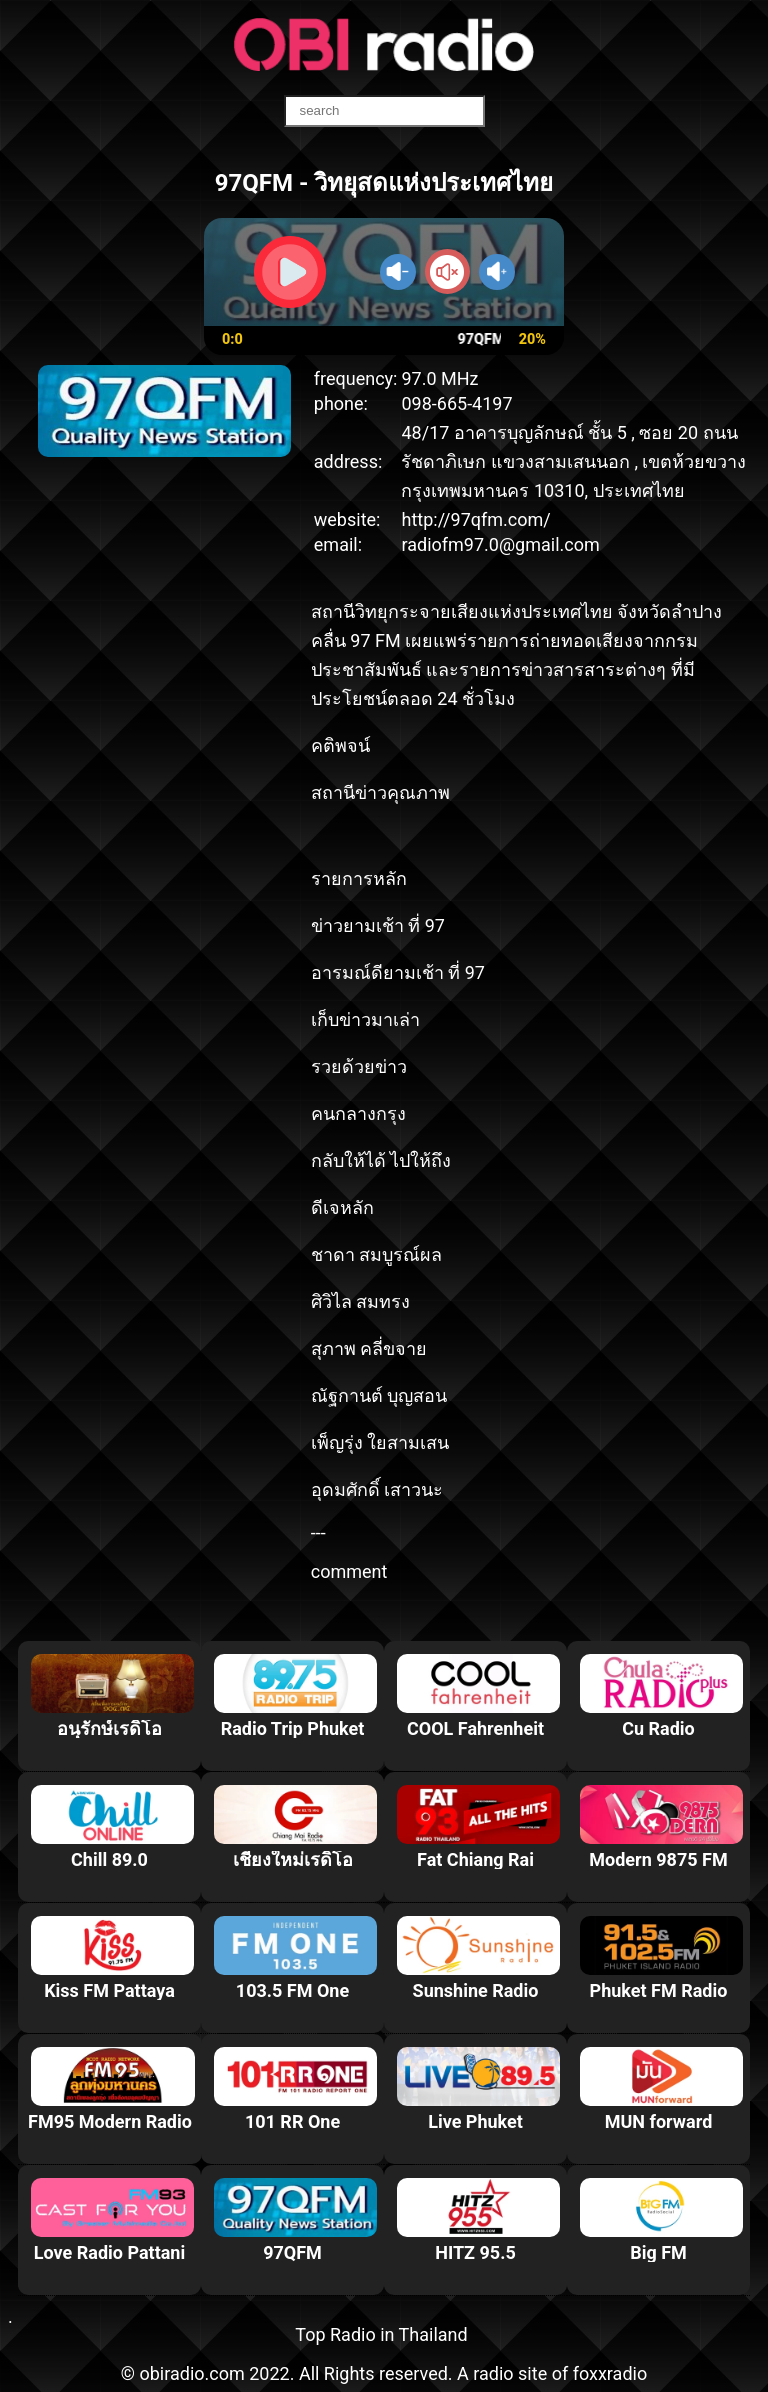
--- (318, 1532)
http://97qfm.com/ (475, 519)
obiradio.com (191, 2373)
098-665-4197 (456, 403)
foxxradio (610, 2373)
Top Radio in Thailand (381, 2334)
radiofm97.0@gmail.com (500, 544)
